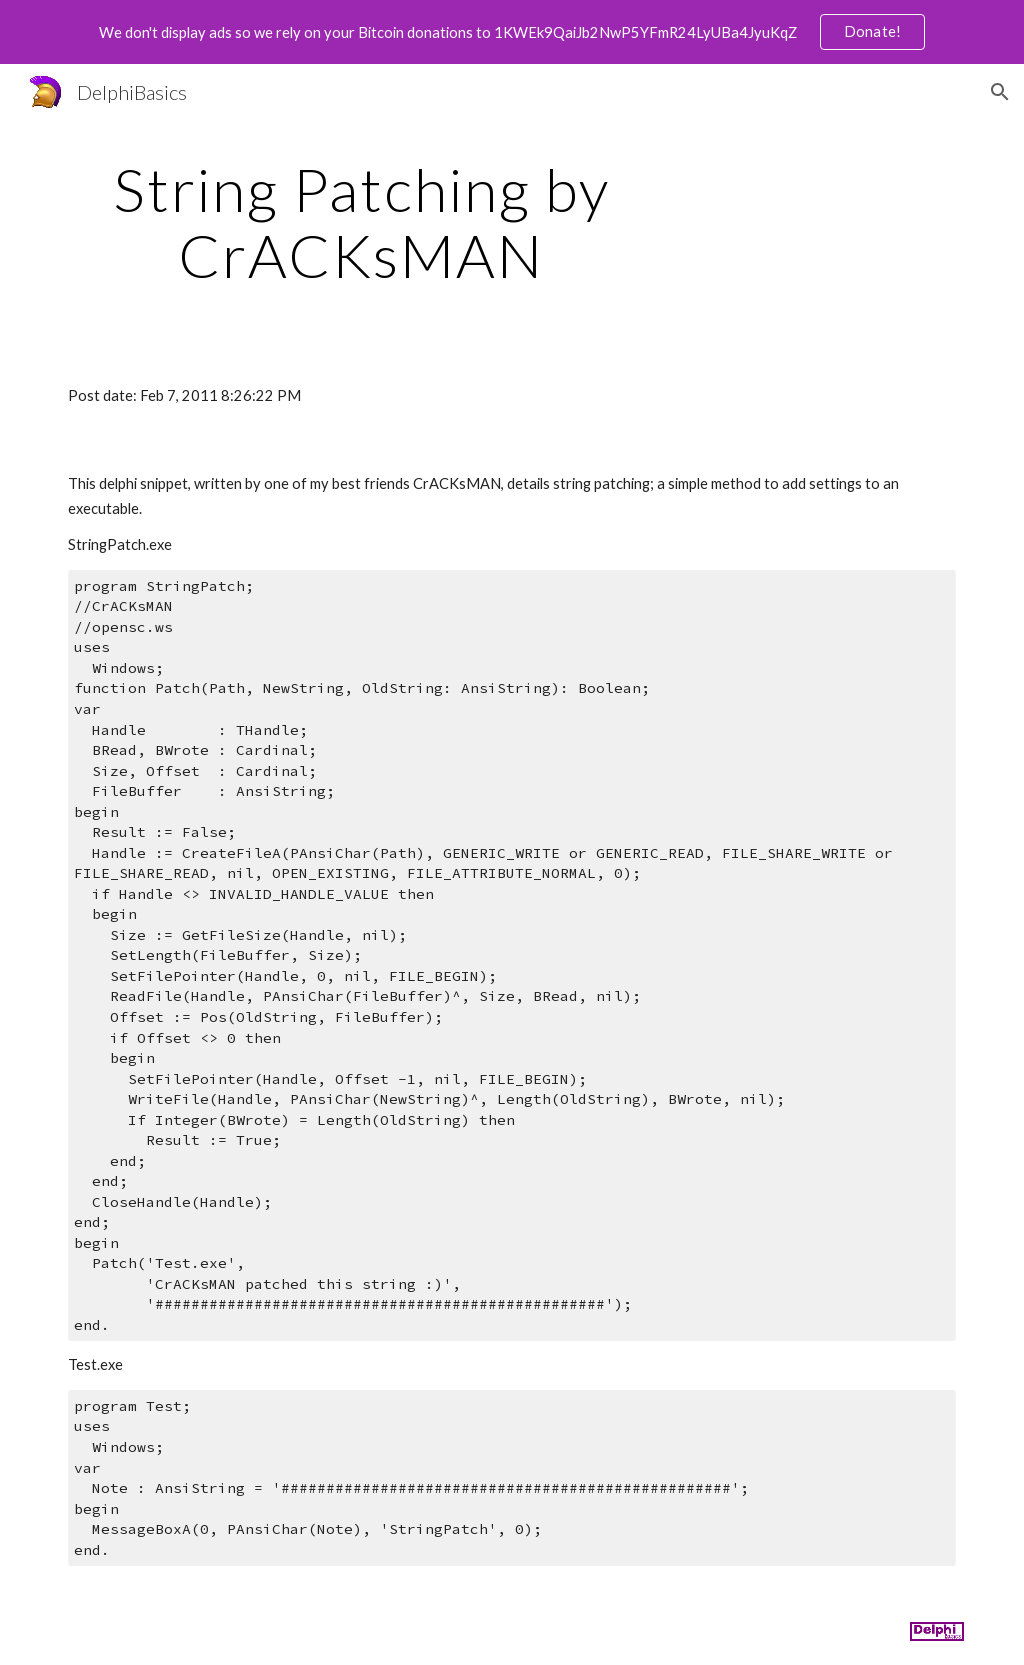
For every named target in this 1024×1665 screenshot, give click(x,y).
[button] (1000, 92)
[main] (361, 222)
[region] (512, 32)
